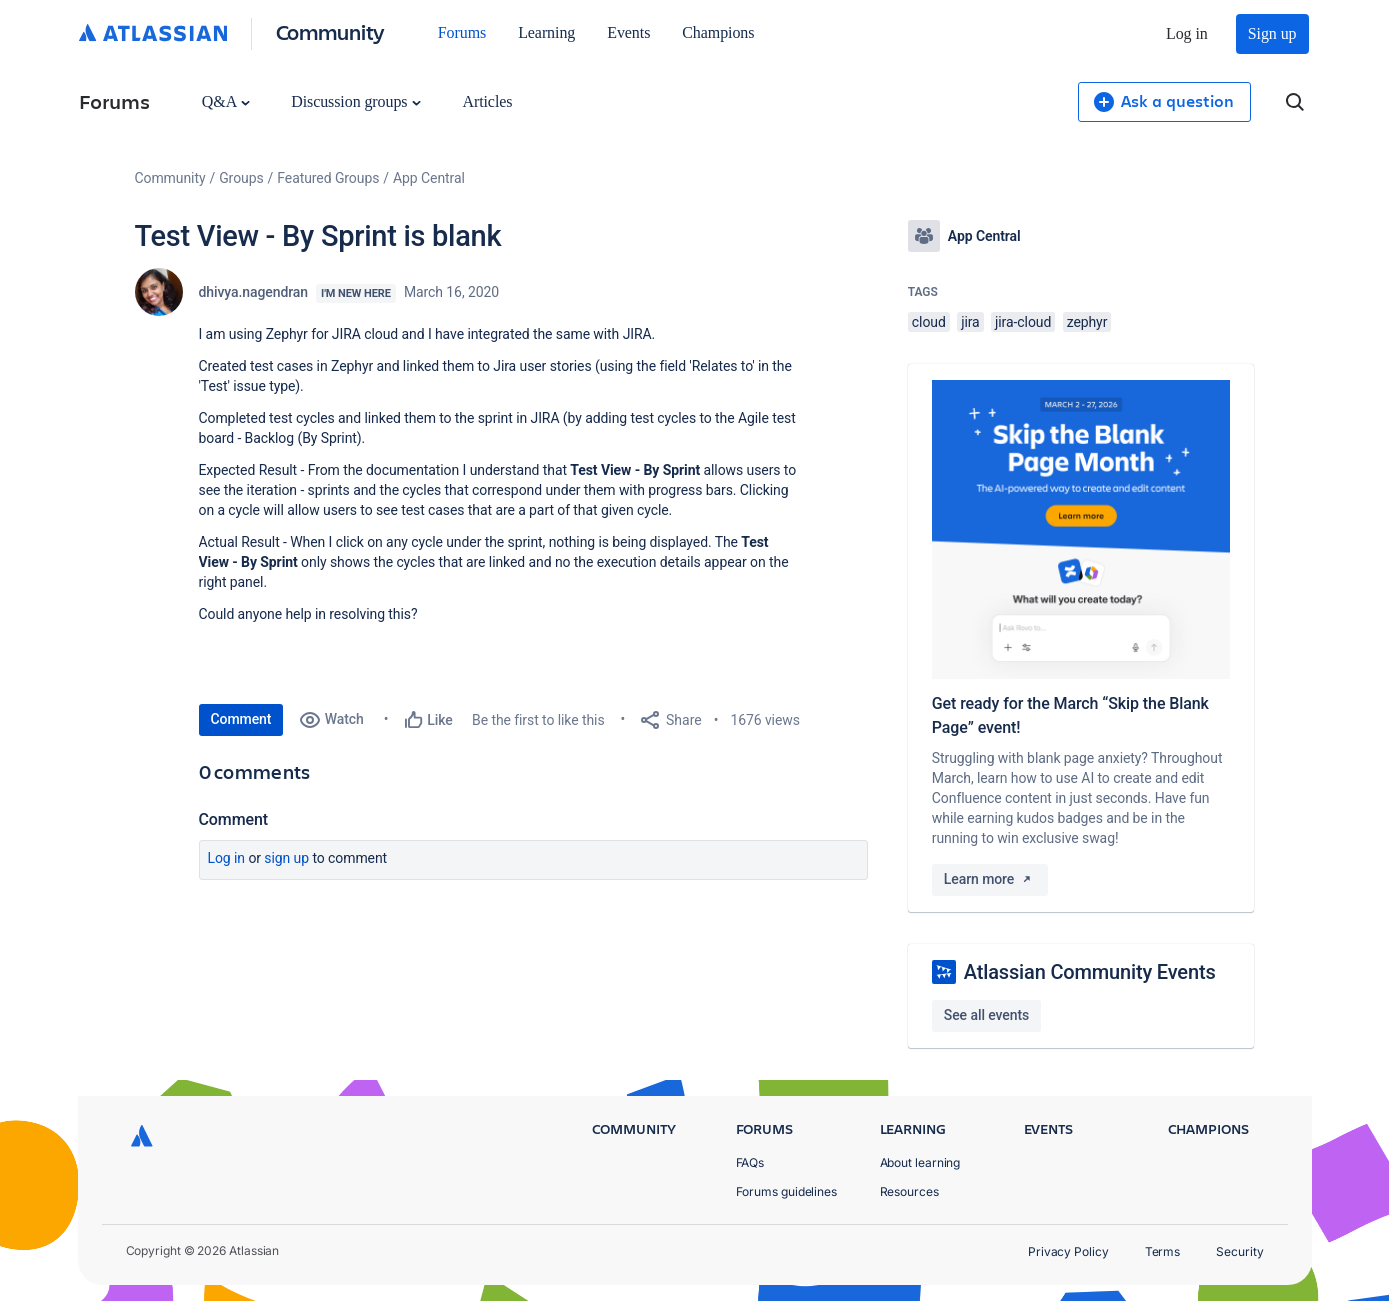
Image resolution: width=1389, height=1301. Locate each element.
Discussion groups (356, 101)
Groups (241, 178)
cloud (929, 322)
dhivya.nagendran (254, 292)
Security (1239, 1251)
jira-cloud (1023, 322)
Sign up (1272, 33)
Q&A (226, 101)
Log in (1187, 33)
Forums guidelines (787, 1191)
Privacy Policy (1068, 1251)
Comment (241, 719)
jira (970, 322)
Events (628, 32)
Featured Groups (328, 178)
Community (330, 31)
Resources (909, 1191)
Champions (718, 32)
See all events (986, 1015)
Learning (546, 32)
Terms (1163, 1251)
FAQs (750, 1162)
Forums (462, 32)
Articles (487, 101)
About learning (920, 1162)
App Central (429, 178)
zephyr (1087, 322)
